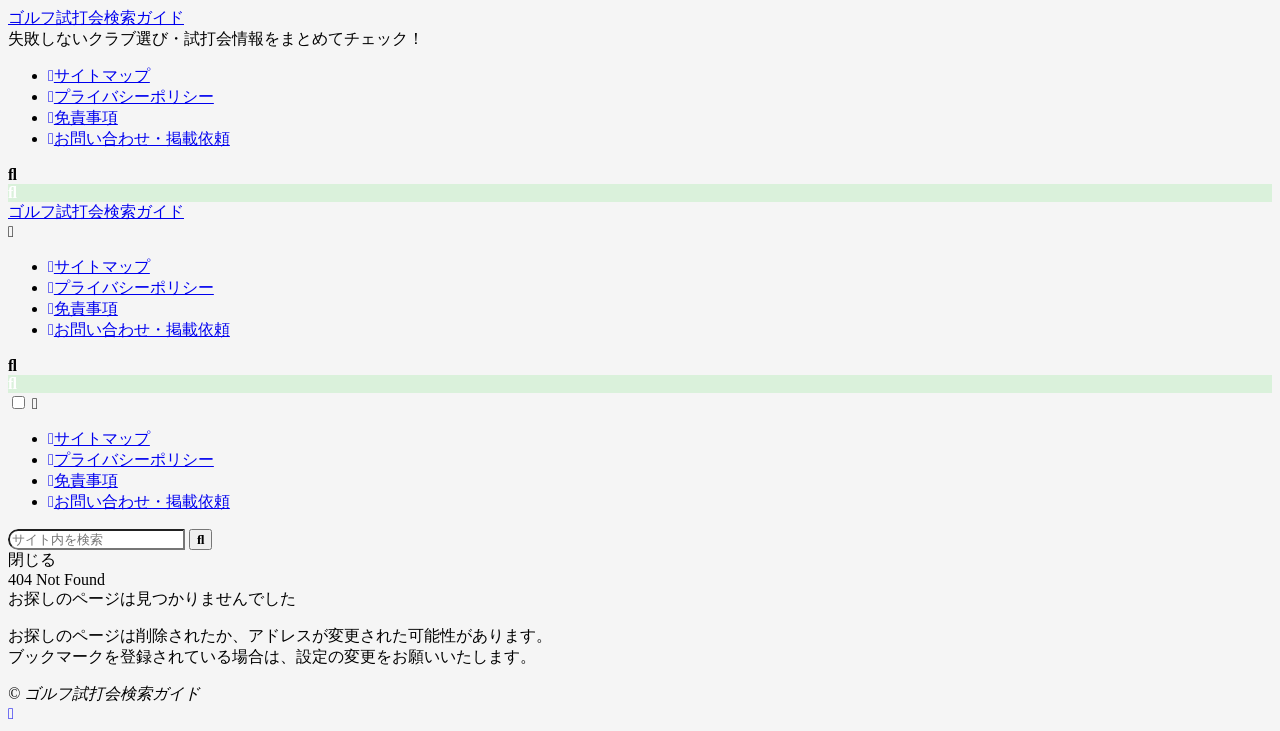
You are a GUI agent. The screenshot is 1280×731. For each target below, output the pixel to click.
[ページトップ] (11, 713)
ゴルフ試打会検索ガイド (96, 17)
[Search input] (96, 539)
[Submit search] (200, 539)
